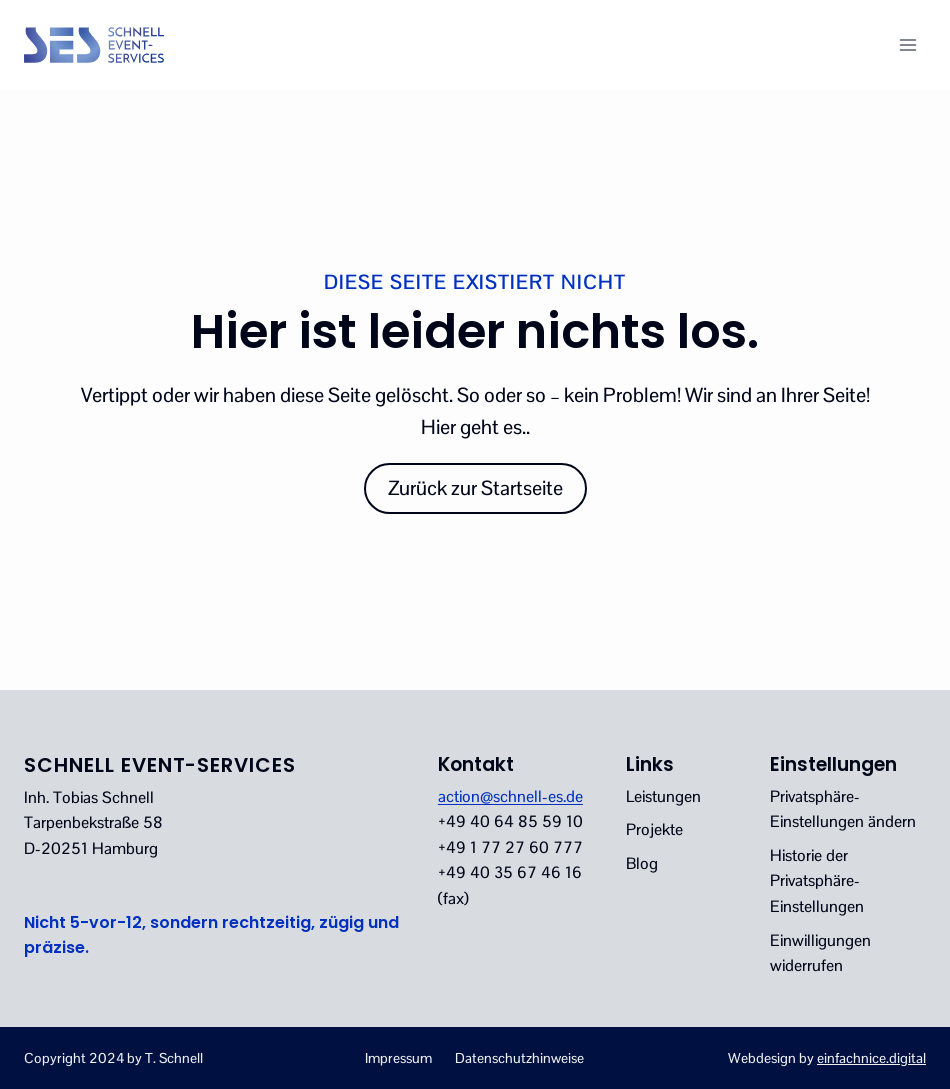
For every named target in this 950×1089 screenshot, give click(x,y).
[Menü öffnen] (907, 44)
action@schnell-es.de (510, 796)
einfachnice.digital (871, 1058)
